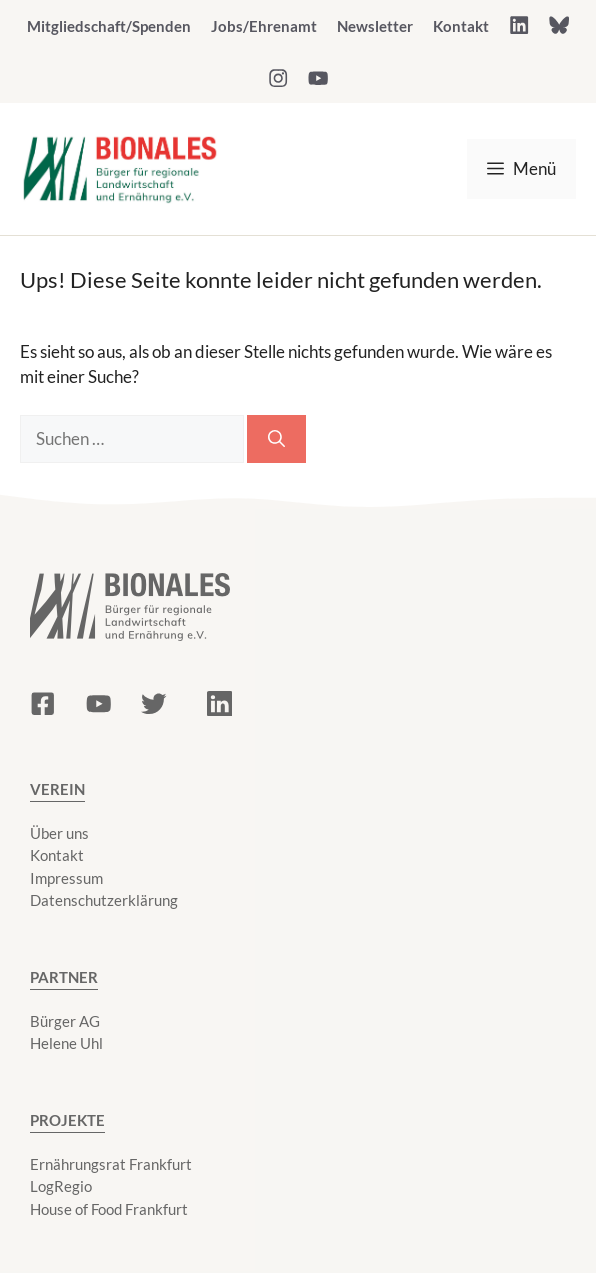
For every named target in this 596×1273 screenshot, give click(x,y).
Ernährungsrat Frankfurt (111, 1164)
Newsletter (375, 26)
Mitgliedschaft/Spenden (109, 26)
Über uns (59, 833)
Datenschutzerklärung (104, 900)
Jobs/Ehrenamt (264, 26)
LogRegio (61, 1186)
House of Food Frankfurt (109, 1209)
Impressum (66, 878)
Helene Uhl (66, 1043)
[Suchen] (276, 439)
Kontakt (461, 26)
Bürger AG (65, 1021)
